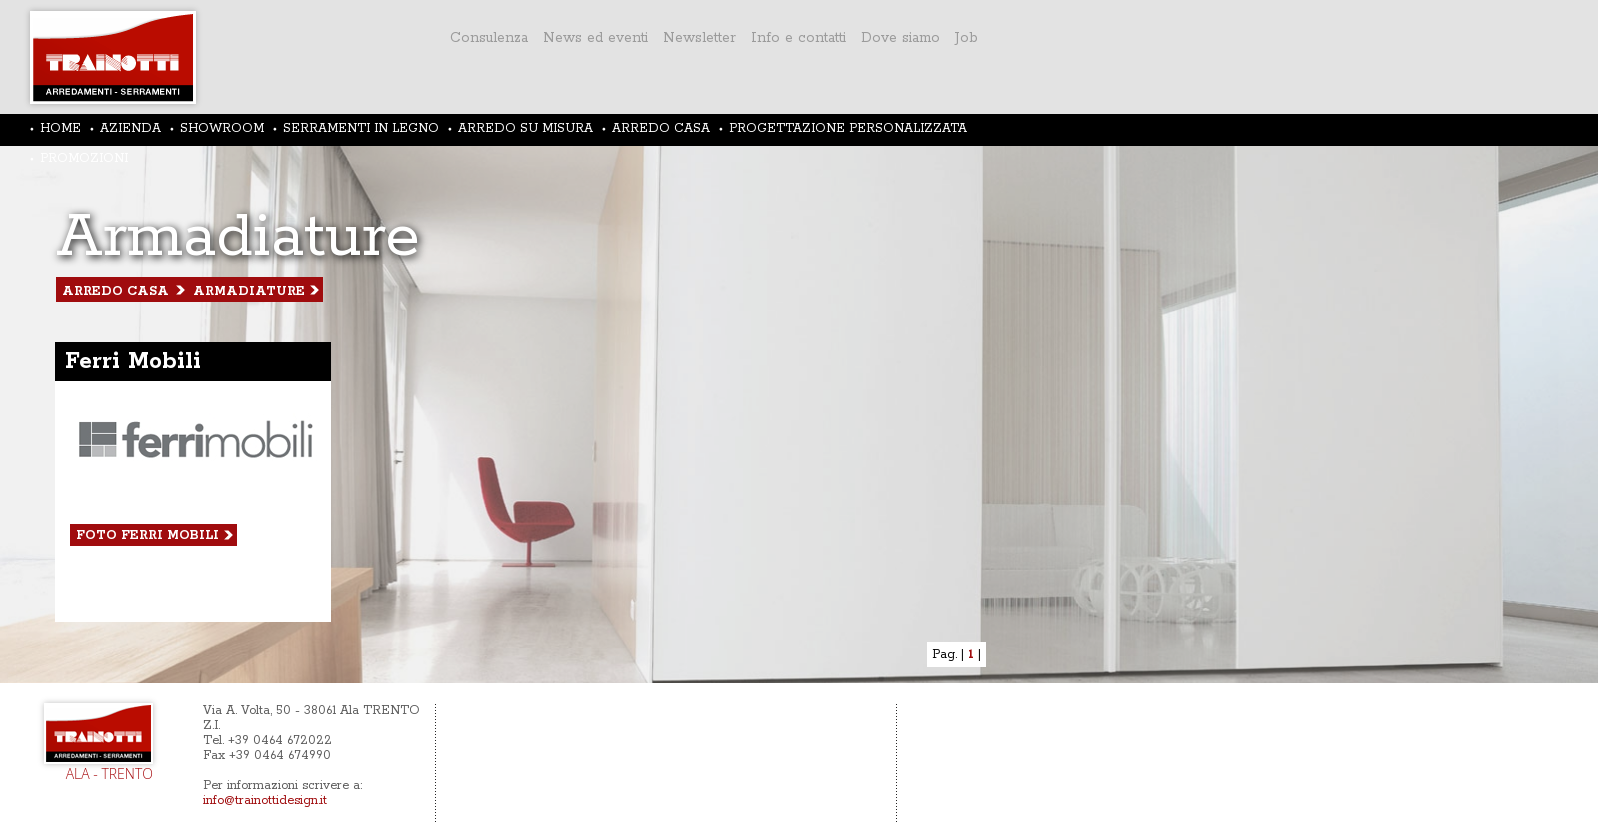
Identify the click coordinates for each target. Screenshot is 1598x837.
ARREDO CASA (661, 128)
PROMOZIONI (84, 158)
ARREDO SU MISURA (525, 128)
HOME (60, 128)
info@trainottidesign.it (265, 800)
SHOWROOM (222, 128)
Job (966, 38)
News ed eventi (595, 38)
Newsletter (699, 38)
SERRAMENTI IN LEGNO (361, 128)
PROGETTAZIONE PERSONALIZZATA (848, 128)
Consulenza (489, 38)
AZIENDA (130, 128)
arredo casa (115, 291)
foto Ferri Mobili (147, 535)
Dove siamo (900, 38)
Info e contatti (798, 38)
